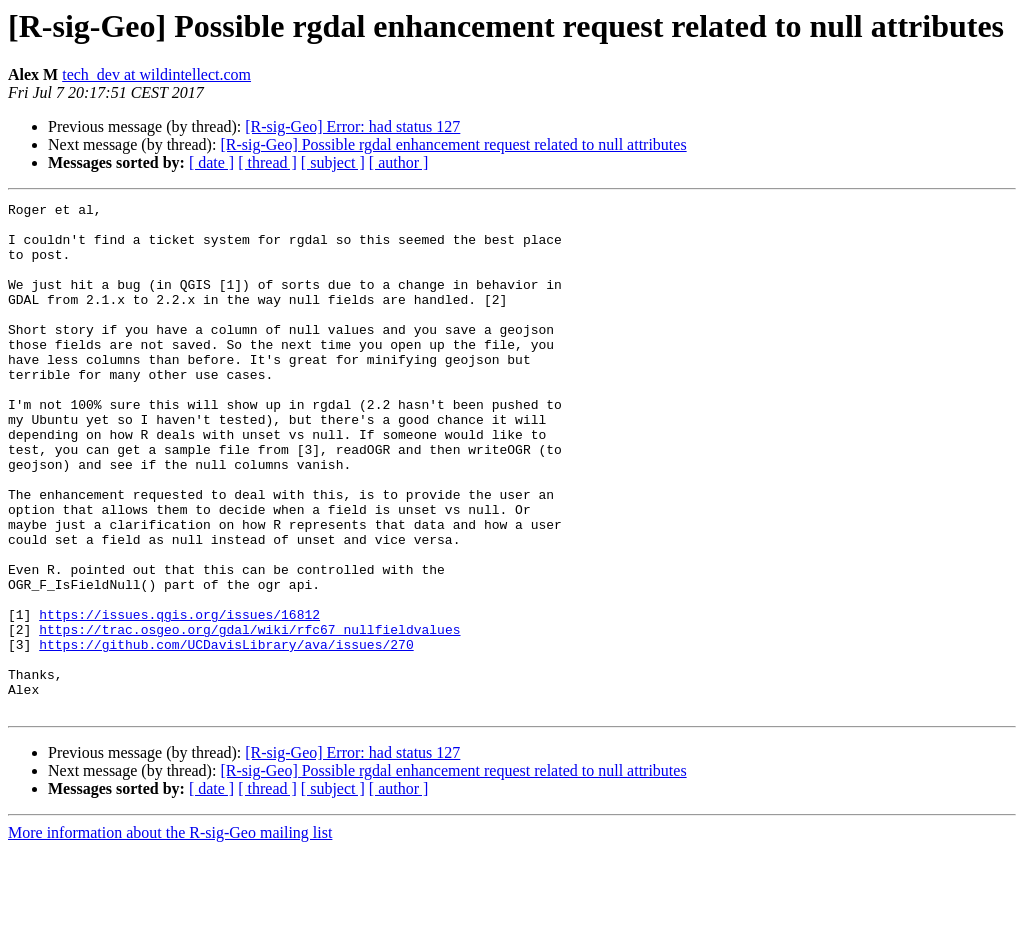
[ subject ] (333, 162)
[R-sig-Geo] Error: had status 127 (352, 126)
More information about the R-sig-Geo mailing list (170, 934)
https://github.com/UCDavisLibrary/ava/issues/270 (226, 734)
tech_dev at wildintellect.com (156, 74)
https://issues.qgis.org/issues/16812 (179, 698)
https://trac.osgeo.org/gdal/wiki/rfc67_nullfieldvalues (249, 716)
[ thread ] (267, 162)
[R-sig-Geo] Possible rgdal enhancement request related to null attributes (453, 144)
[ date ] (211, 162)
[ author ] (399, 162)
